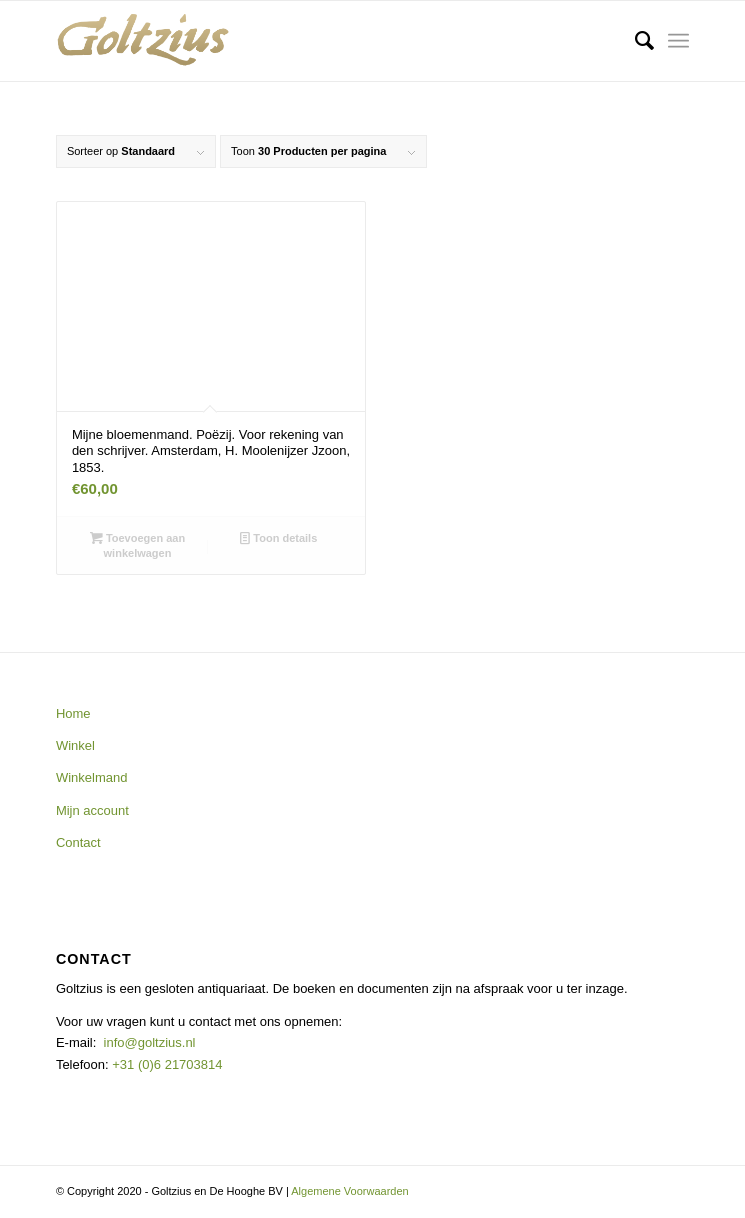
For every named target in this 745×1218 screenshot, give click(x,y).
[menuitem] (634, 41)
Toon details (278, 538)
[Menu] (678, 41)
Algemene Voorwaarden (349, 1191)
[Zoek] (634, 41)
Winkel (75, 745)
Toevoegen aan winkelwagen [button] (137, 544)
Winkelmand (92, 777)
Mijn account (92, 810)
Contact (78, 842)
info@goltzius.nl (150, 1042)
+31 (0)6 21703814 (166, 1064)
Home (73, 713)
